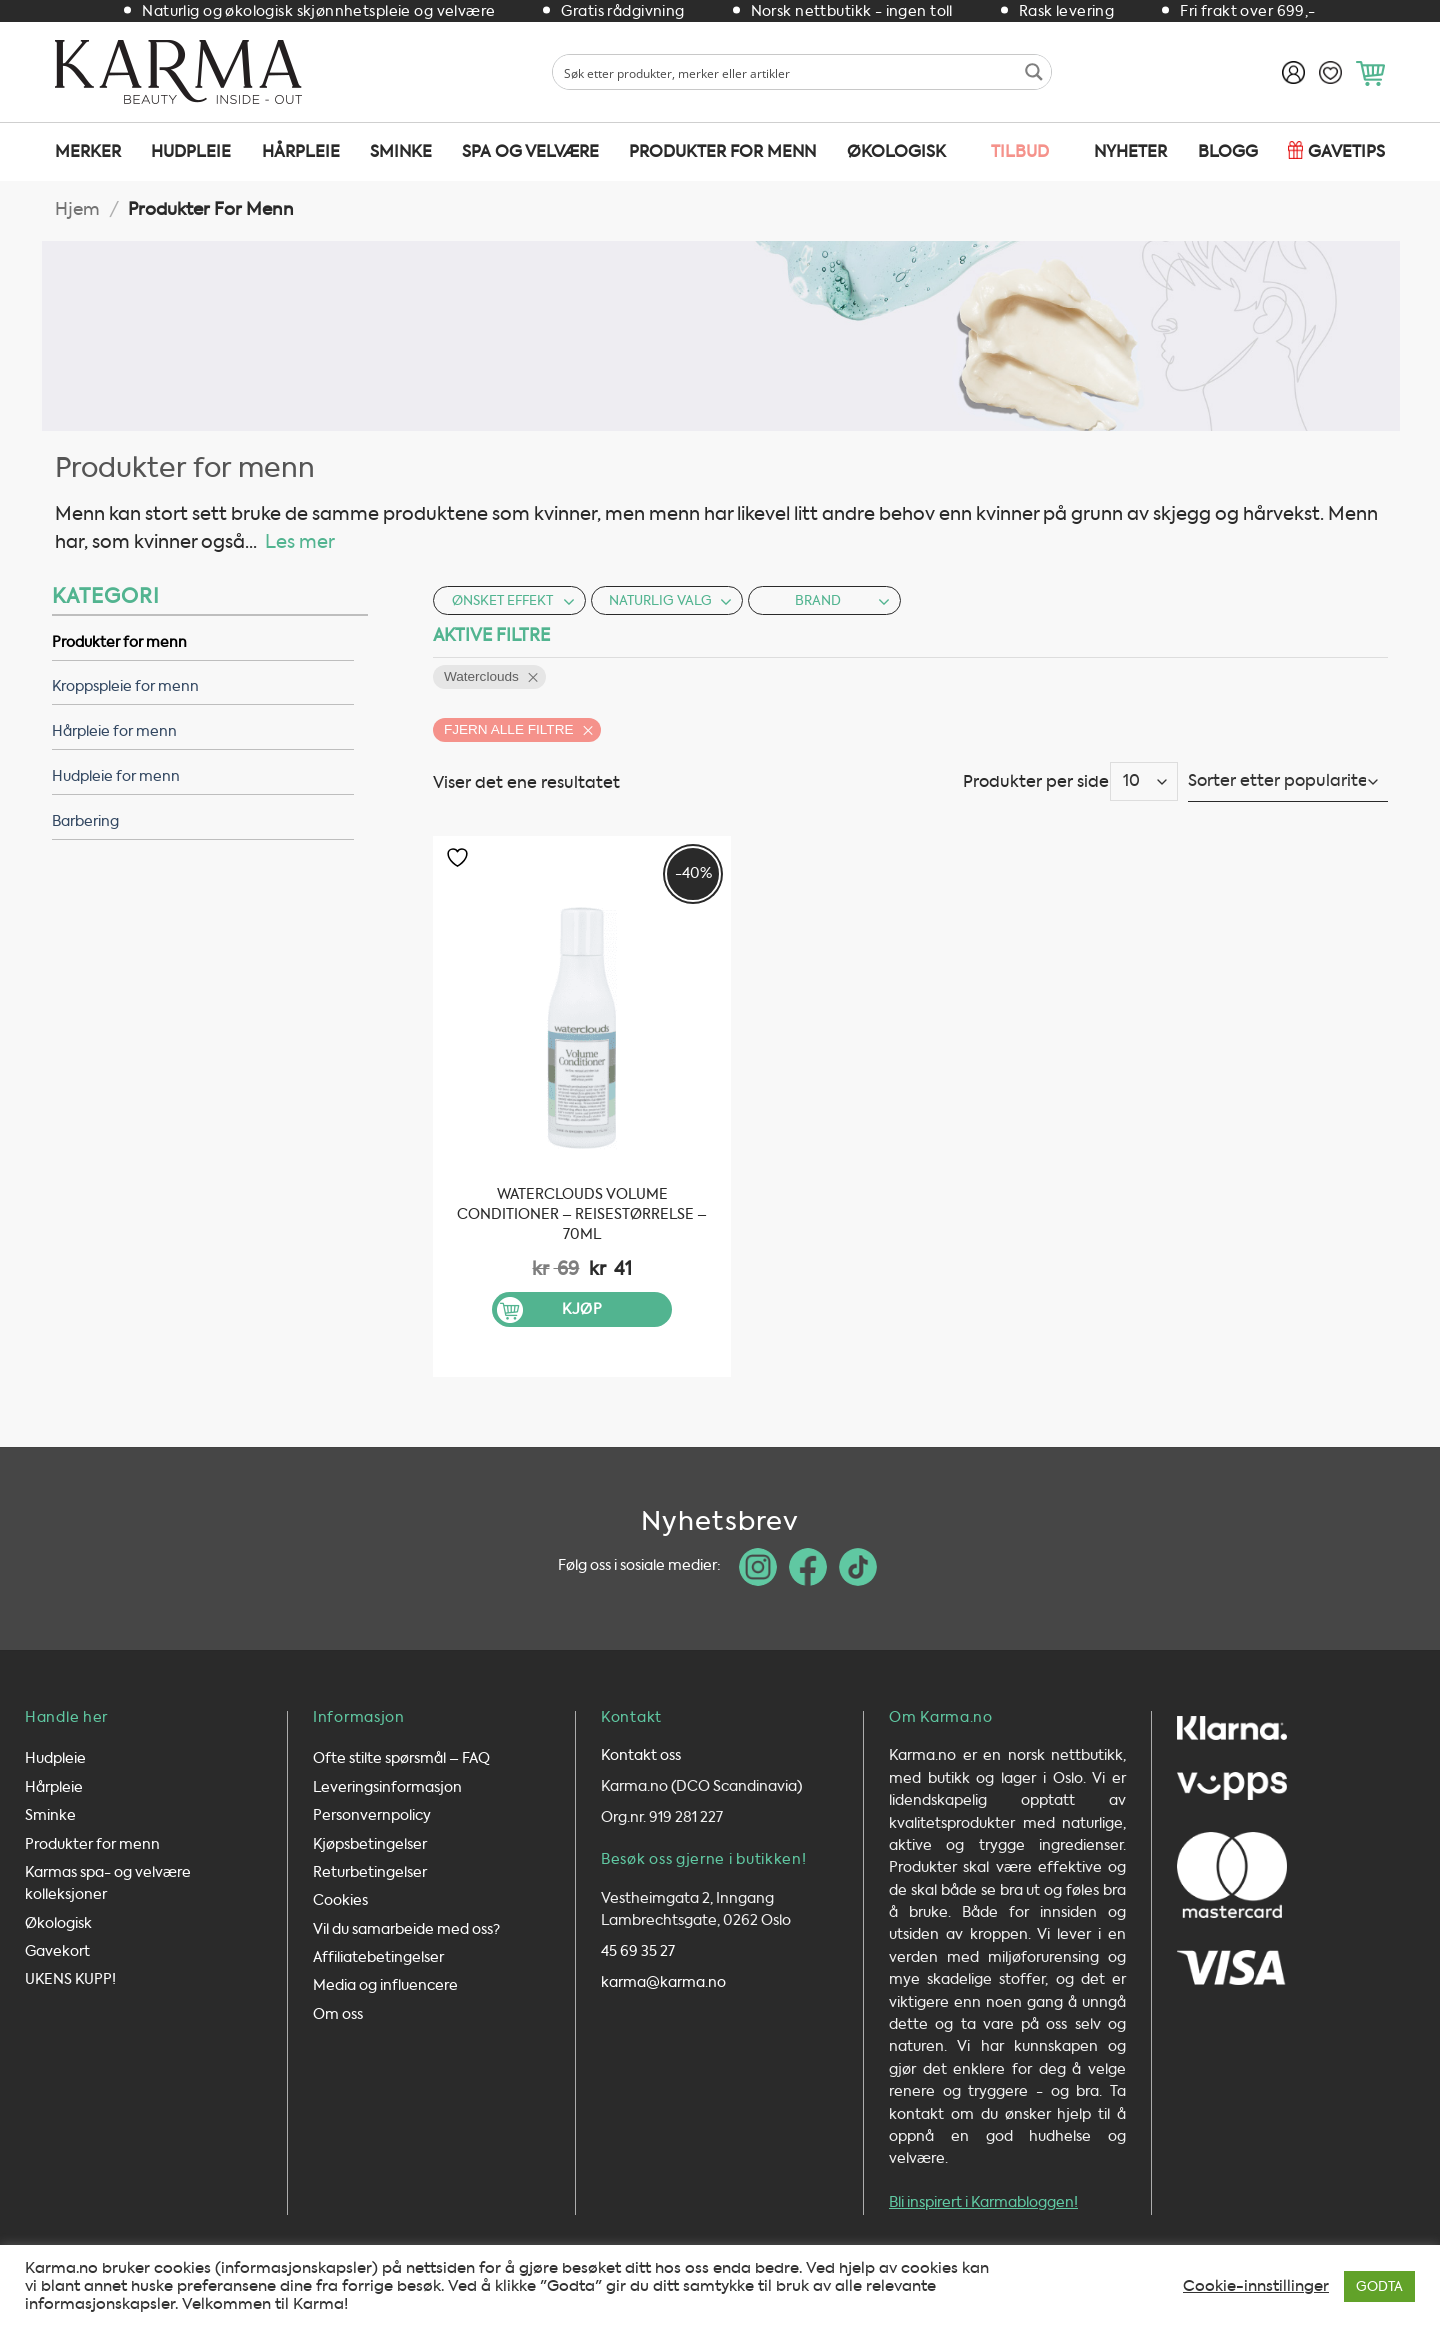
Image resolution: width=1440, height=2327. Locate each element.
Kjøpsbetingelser (370, 1844)
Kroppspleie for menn (125, 686)
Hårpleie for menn (114, 731)
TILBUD (1020, 151)
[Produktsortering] (1288, 781)
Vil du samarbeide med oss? (406, 1929)
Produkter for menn (722, 151)
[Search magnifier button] (1034, 72)
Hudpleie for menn (116, 776)
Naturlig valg (670, 600)
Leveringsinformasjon (387, 1787)
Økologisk (896, 151)
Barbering (85, 821)
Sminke (401, 151)
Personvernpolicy (372, 1815)
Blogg (1228, 151)
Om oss (338, 2014)
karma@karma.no (663, 1982)
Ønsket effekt (513, 600)
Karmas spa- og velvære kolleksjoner (108, 1883)
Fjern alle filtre (509, 729)
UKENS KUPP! (70, 1979)
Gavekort (57, 1951)
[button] (1370, 73)
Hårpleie (301, 151)
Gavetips (1346, 151)
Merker (88, 151)
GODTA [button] (1379, 2286)
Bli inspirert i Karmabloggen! (983, 2202)
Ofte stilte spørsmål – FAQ (401, 1758)
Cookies (340, 1900)
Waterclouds (481, 676)
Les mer (300, 542)
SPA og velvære (530, 151)
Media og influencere (385, 1985)
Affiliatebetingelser (378, 1957)
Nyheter (1130, 151)
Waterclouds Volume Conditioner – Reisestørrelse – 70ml (582, 1214)
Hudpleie (191, 151)
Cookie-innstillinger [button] (1256, 2286)
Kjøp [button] (582, 1309)
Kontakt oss (641, 1755)
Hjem (77, 209)
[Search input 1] (786, 72)
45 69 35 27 (638, 1951)
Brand (842, 600)
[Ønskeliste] (1330, 72)
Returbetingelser (370, 1872)
